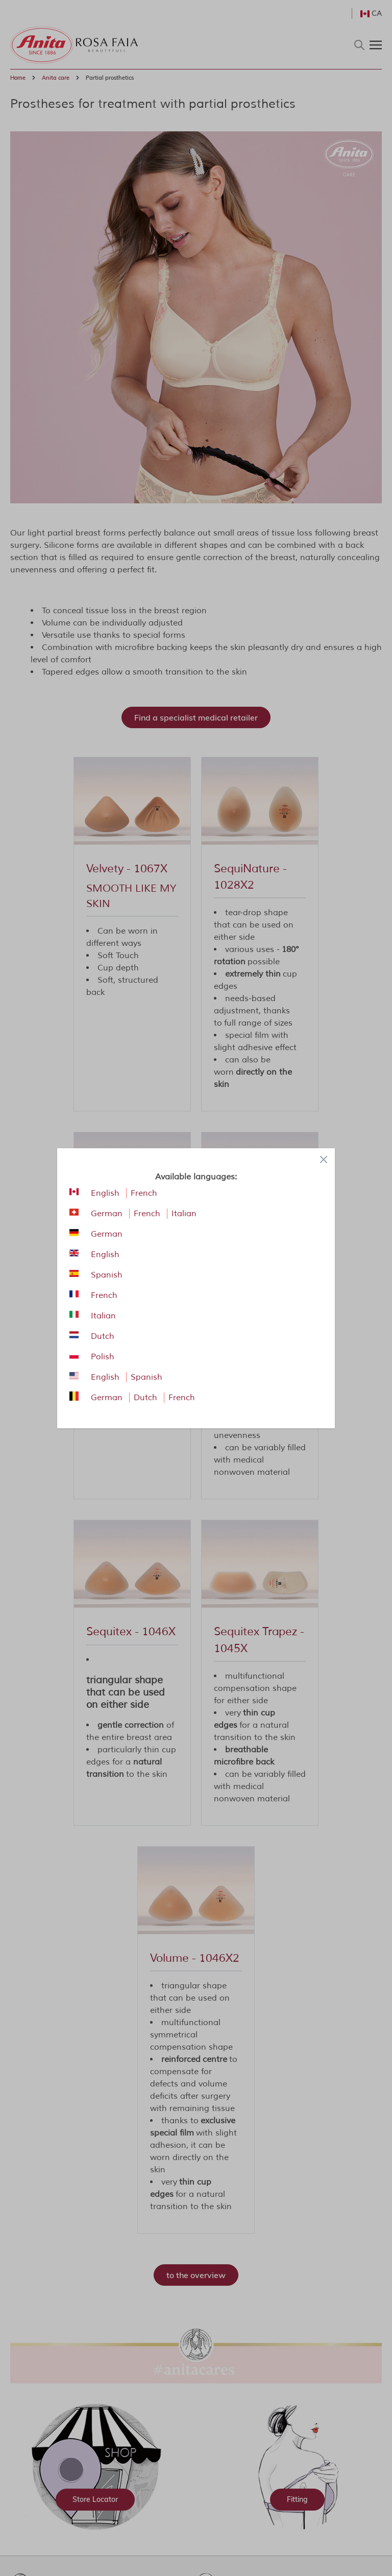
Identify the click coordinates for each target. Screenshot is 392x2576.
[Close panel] (323, 1159)
